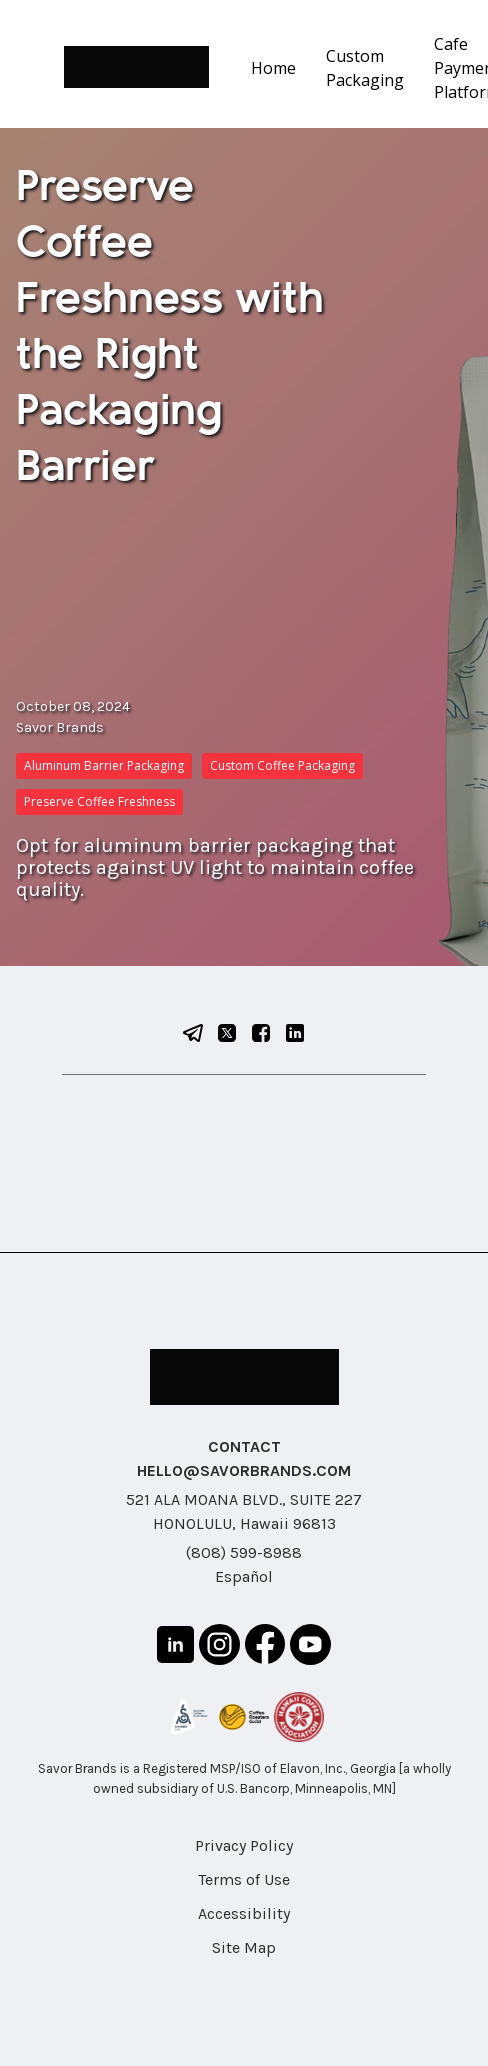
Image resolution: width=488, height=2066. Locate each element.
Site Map (244, 1947)
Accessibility (244, 1913)
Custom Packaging (365, 68)
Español (244, 1576)
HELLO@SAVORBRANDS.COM (244, 1470)
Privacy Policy (244, 1845)
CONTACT (244, 1446)
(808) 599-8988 (244, 1552)
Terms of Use (244, 1879)
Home (273, 68)
